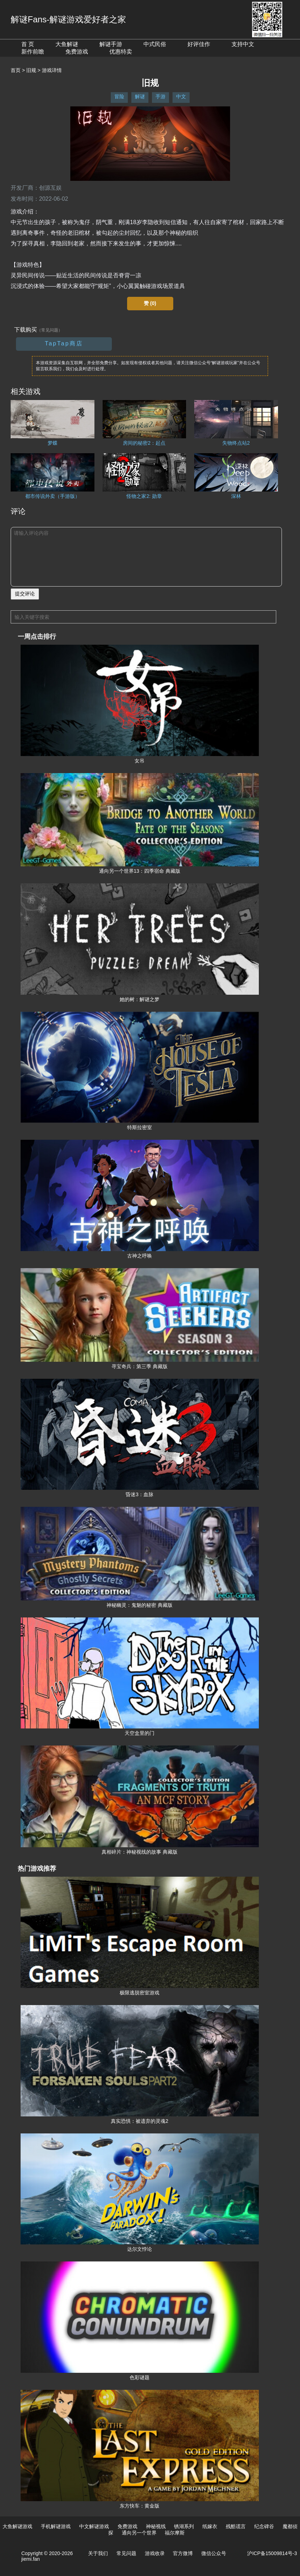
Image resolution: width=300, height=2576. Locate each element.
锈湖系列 (184, 2526)
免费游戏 (76, 52)
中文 (181, 96)
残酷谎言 (236, 2526)
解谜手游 (110, 44)
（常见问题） (49, 330)
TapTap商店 (64, 343)
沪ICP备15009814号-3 (272, 2553)
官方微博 (183, 2553)
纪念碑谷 (264, 2526)
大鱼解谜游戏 (17, 2526)
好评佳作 (198, 44)
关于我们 (98, 2553)
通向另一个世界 (139, 2533)
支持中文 (242, 44)
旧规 (31, 70)
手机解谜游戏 (56, 2526)
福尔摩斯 (175, 2533)
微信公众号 (213, 2553)
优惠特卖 (120, 52)
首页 (16, 70)
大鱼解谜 (66, 44)
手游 (160, 96)
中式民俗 (154, 44)
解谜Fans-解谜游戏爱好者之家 (68, 19)
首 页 (27, 44)
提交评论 (25, 593)
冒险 (119, 96)
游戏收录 (155, 2553)
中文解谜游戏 (94, 2526)
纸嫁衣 (209, 2526)
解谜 (140, 96)
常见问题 (126, 2553)
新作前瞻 (32, 52)
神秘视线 (156, 2526)
